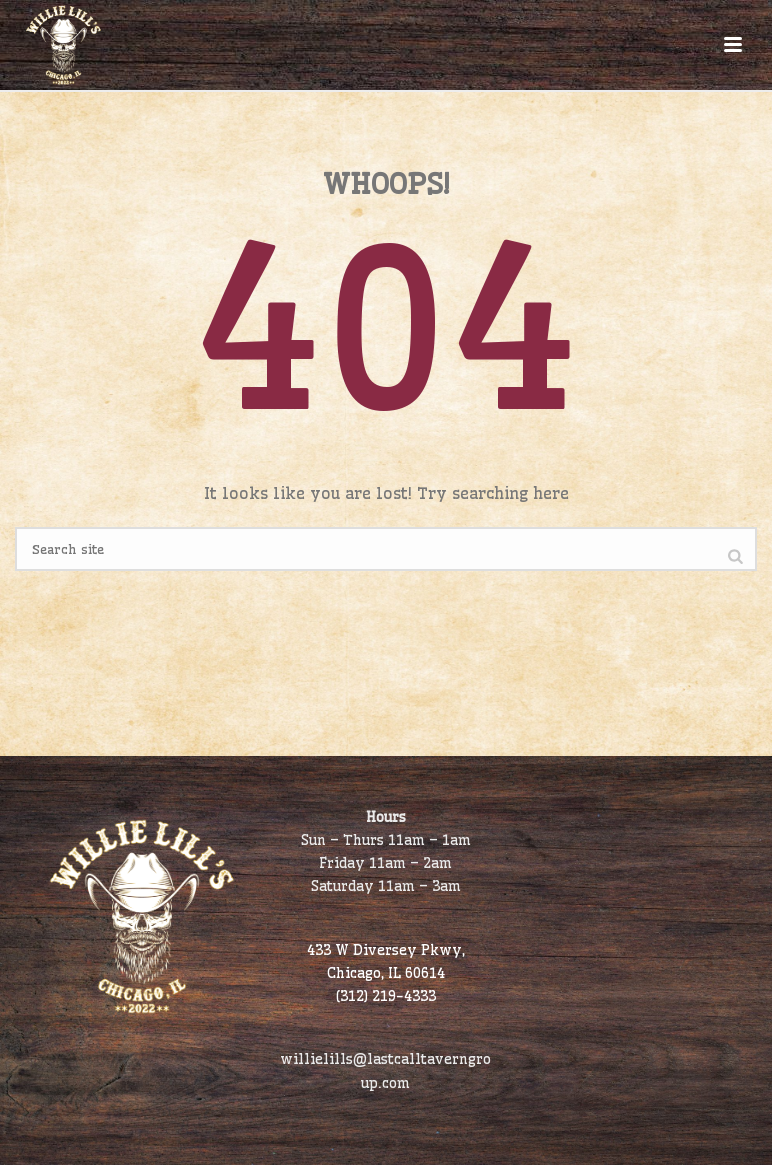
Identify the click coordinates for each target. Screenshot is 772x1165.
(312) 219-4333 (386, 996)
